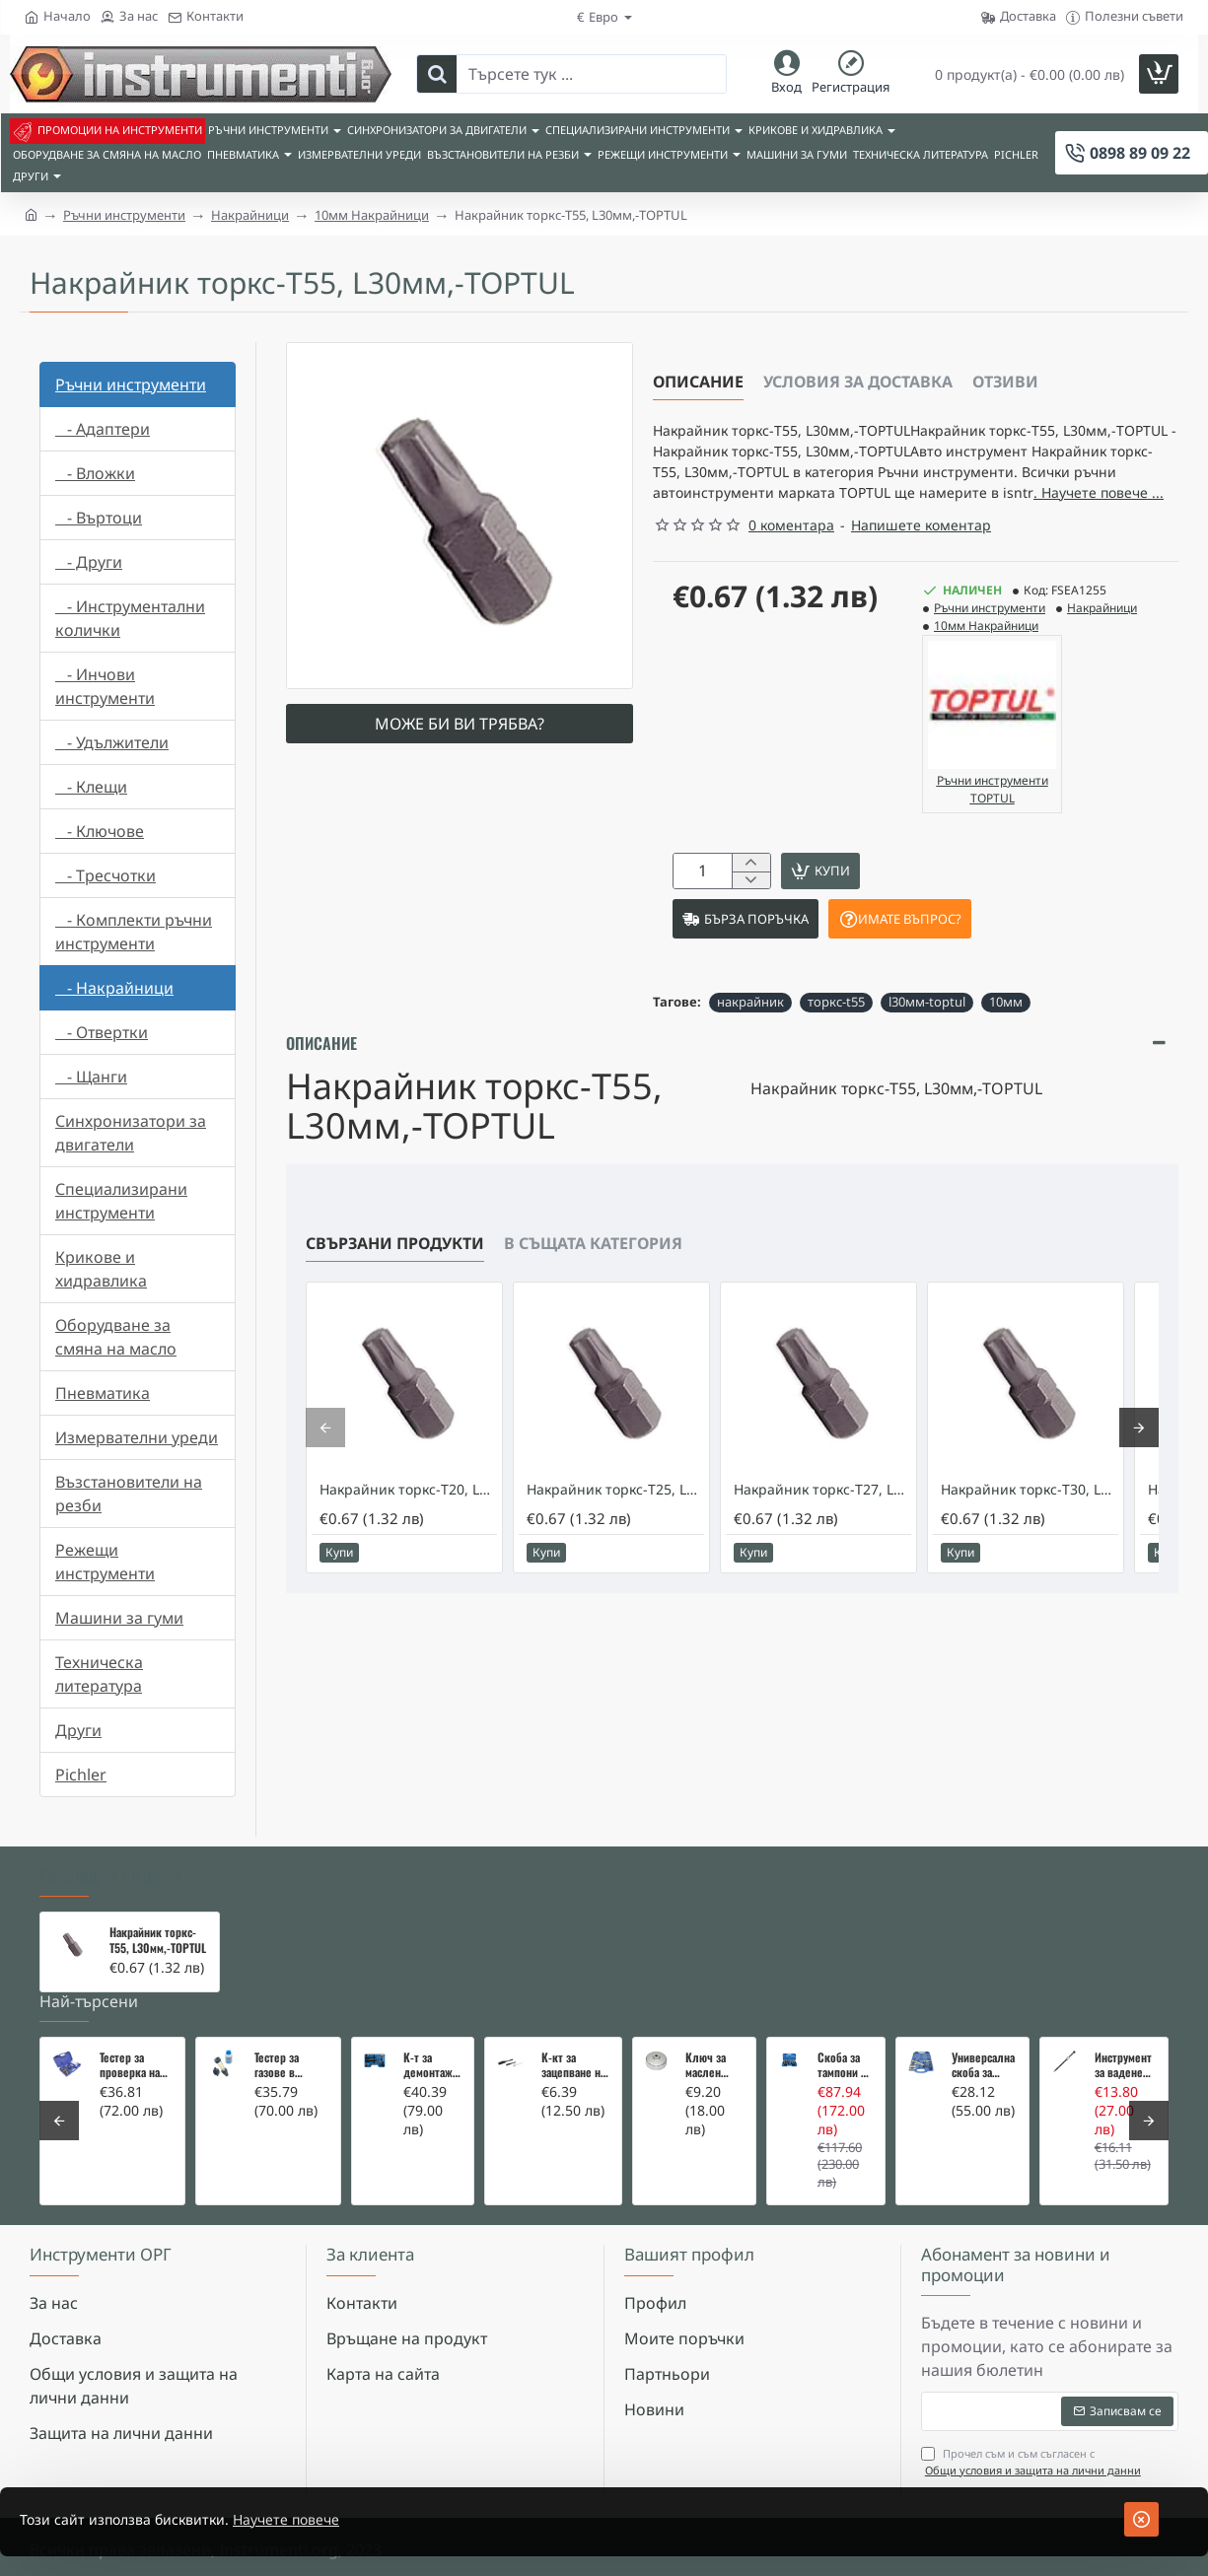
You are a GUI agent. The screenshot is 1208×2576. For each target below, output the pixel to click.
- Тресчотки (105, 875)
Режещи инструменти (105, 1561)
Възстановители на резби (128, 1493)
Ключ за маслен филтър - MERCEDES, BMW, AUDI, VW (712, 2065)
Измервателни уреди (136, 1437)
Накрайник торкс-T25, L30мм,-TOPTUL (615, 1537)
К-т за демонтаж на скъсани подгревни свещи (429, 2065)
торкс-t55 (836, 1049)
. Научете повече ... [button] (851, 526)
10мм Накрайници (372, 215)
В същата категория (593, 1290)
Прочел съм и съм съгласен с (1033, 2462)
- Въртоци (98, 517)
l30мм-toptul (926, 1049)
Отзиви (1005, 381)
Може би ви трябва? (459, 723)
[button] (970, 909)
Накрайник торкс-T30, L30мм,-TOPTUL (1029, 1537)
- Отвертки (101, 1032)
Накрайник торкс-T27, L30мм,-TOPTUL (822, 1537)
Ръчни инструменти (124, 215)
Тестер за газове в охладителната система (290, 2065)
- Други (88, 562)
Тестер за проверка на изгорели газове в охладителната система (136, 2065)
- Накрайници (114, 988)
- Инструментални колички (130, 618)
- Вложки (95, 473)
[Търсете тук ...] (437, 74)
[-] (751, 920)
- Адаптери (102, 429)
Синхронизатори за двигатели (130, 1132)
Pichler (81, 1774)
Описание (698, 381)
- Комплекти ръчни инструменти (133, 931)
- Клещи (91, 787)
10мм (1006, 1049)
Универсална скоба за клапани (983, 2065)
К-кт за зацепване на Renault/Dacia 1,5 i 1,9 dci (574, 2065)
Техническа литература (99, 1674)
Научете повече (322, 2520)
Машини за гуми (119, 1618)
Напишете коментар (921, 560)
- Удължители (112, 742)
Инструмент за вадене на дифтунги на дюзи (1125, 2065)
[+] (751, 899)
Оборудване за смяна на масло (116, 1336)
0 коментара (791, 560)
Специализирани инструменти (121, 1200)
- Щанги (91, 1076)
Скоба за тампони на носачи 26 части (844, 2065)
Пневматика (102, 1393)
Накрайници (250, 215)
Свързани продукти (395, 1290)
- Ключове (99, 831)
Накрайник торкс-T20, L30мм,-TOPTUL (408, 1537)
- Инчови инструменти (105, 686)
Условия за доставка (858, 381)
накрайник (750, 1049)
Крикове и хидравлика (101, 1268)
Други (78, 1730)
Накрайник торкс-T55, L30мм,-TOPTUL (157, 1940)
